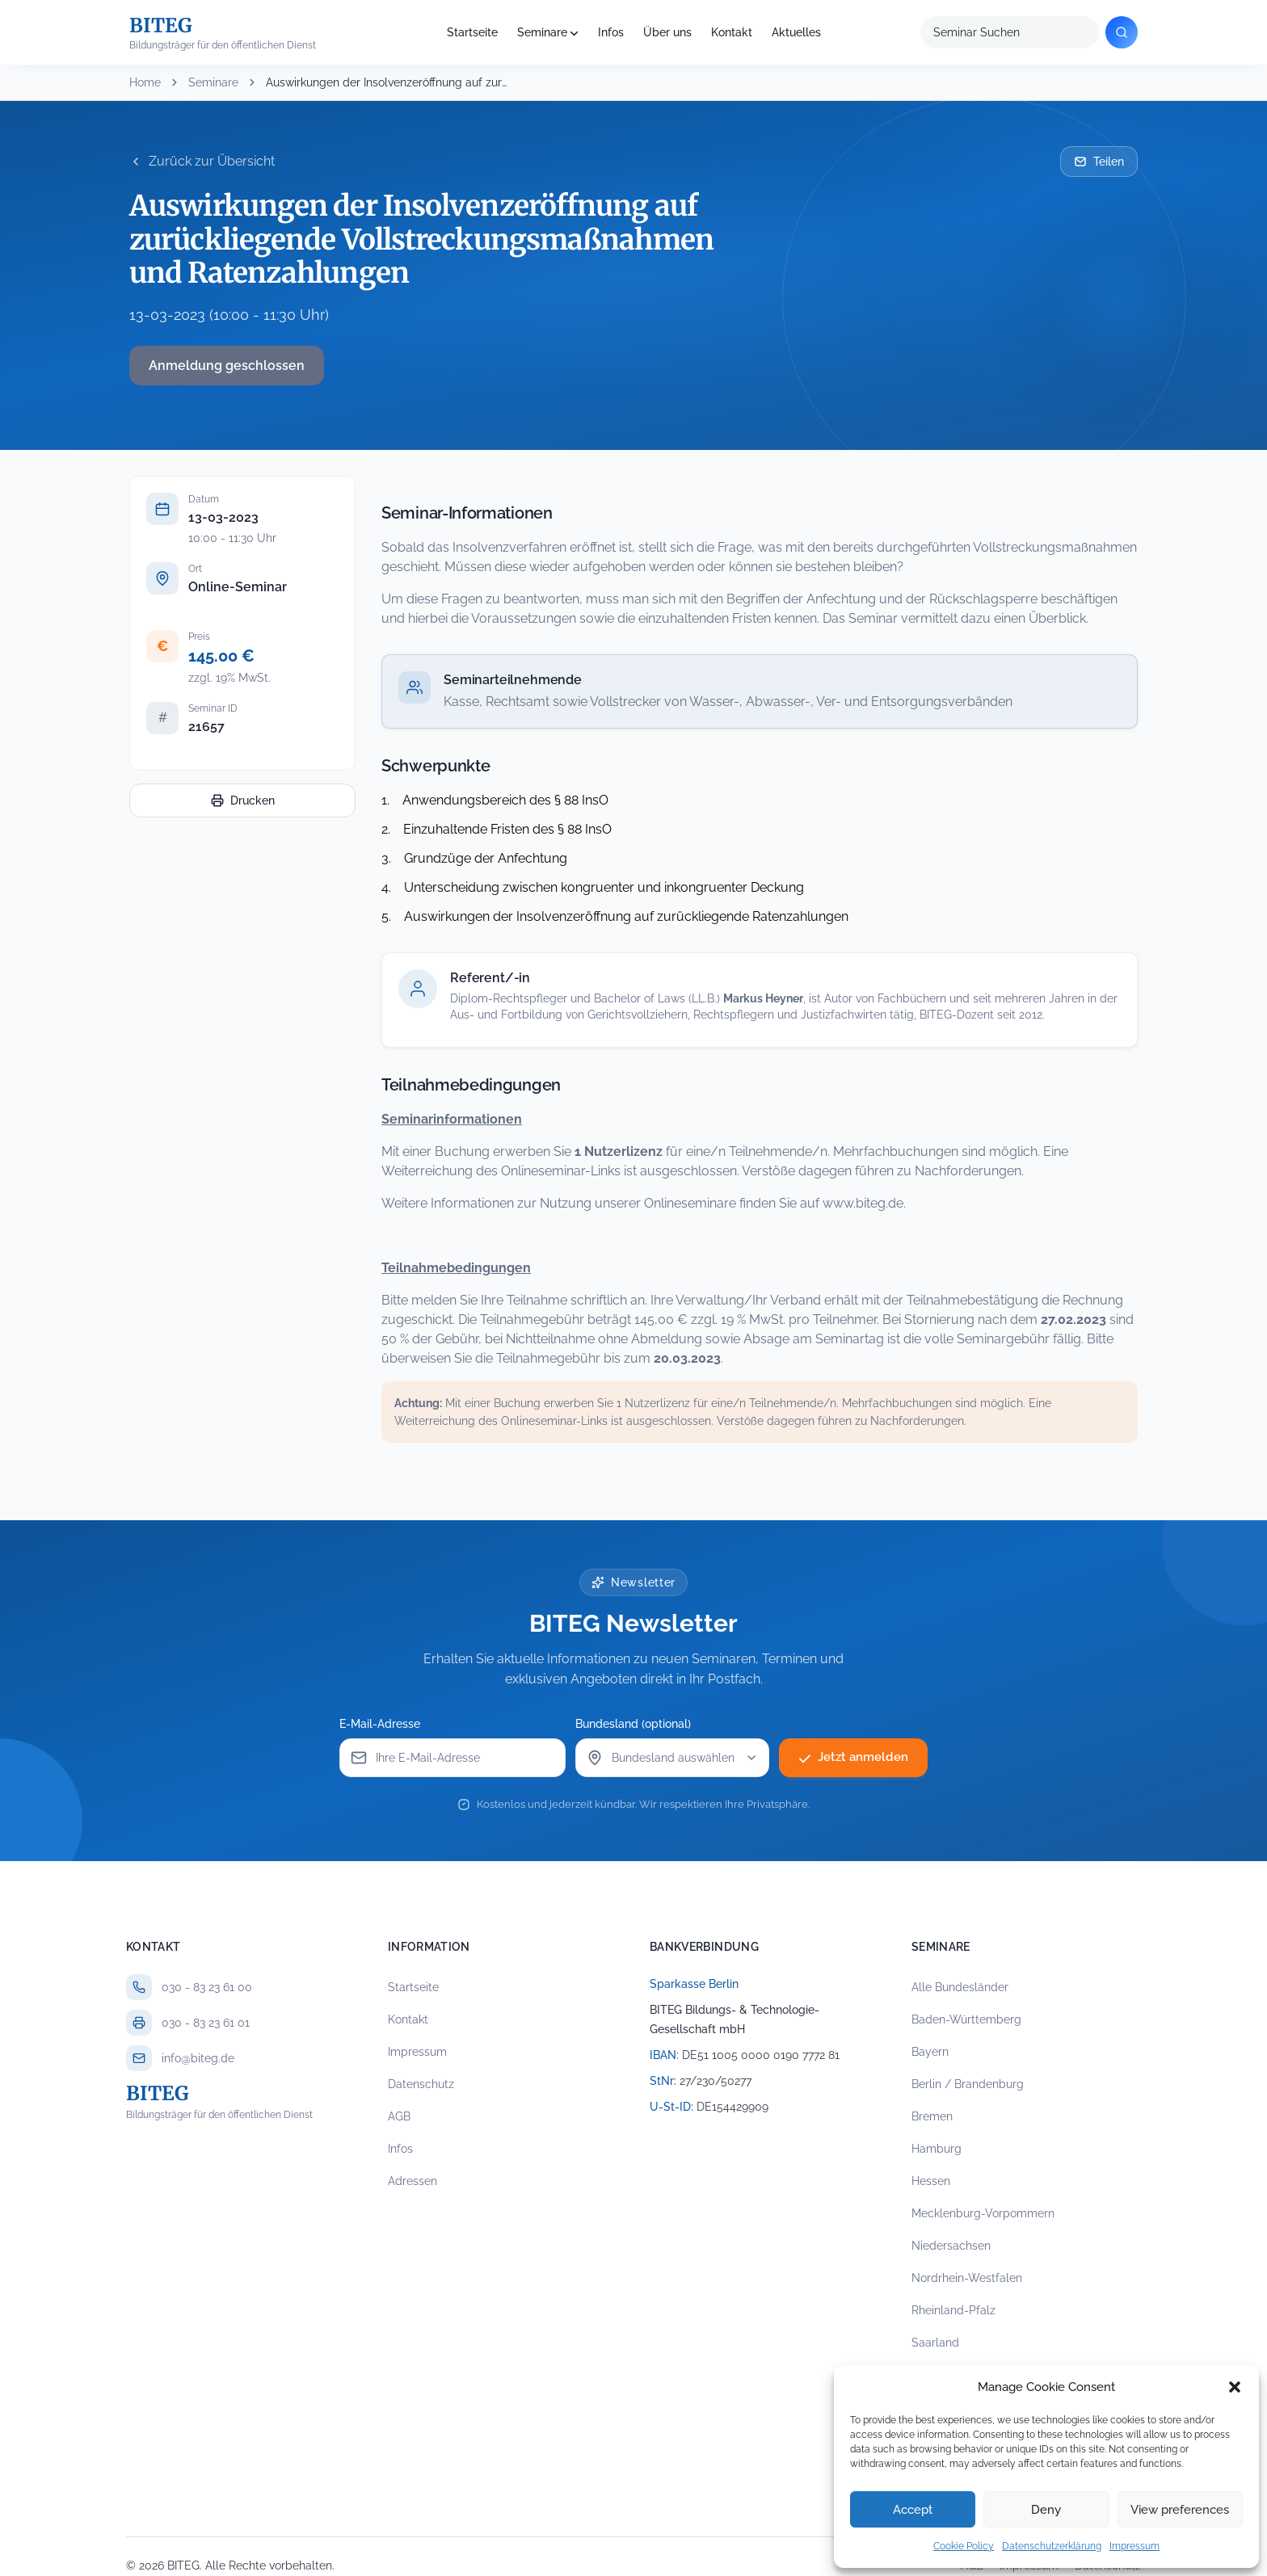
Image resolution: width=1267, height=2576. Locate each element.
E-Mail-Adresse (384, 1723)
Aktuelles (796, 32)
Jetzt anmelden (853, 1757)
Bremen (932, 2116)
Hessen (930, 2181)
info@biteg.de (198, 2058)
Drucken (243, 800)
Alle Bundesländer (959, 1987)
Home (145, 82)
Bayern (930, 2051)
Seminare (542, 32)
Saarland (935, 2342)
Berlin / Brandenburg (967, 2084)
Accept (912, 2509)
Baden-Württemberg (966, 2019)
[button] (1235, 2387)
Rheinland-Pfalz (953, 2310)
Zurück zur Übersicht (202, 161)
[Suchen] (1121, 32)
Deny (1046, 2509)
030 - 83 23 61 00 (207, 1987)
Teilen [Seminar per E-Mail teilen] (1099, 161)
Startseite (472, 32)
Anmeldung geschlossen (227, 365)
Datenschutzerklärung (1051, 2546)
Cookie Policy (963, 2546)
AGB (399, 2116)
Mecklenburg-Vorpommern (982, 2213)
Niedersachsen (951, 2245)
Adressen (412, 2181)
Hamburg (936, 2148)
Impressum (1134, 2546)
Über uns (667, 32)
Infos (611, 32)
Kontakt (731, 32)
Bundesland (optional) (638, 1723)
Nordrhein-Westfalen (966, 2277)
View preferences (1179, 2509)
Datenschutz (421, 2084)
